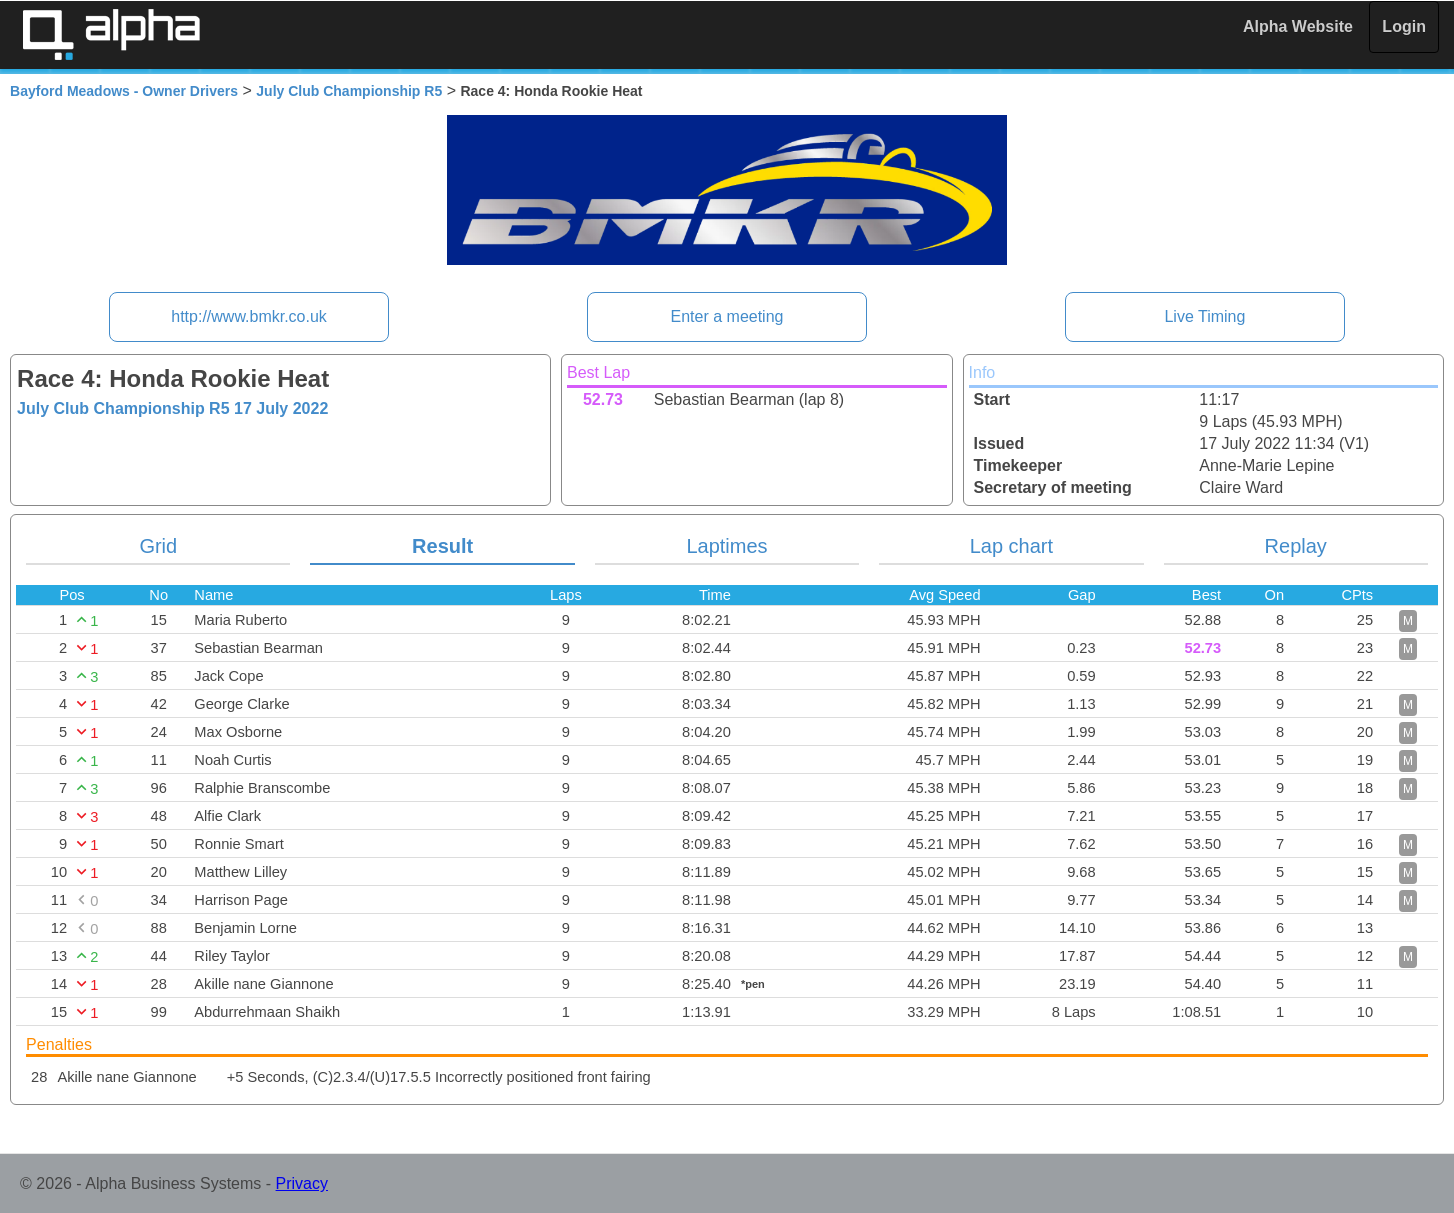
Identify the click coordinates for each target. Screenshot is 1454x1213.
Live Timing (1204, 316)
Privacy (302, 1183)
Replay (1296, 546)
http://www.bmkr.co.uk (249, 316)
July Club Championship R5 (349, 91)
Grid (158, 546)
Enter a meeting (727, 316)
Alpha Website (1298, 26)
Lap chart (1011, 546)
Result (442, 546)
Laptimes (726, 546)
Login (1404, 26)
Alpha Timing (111, 34)
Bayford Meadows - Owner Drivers (124, 91)
